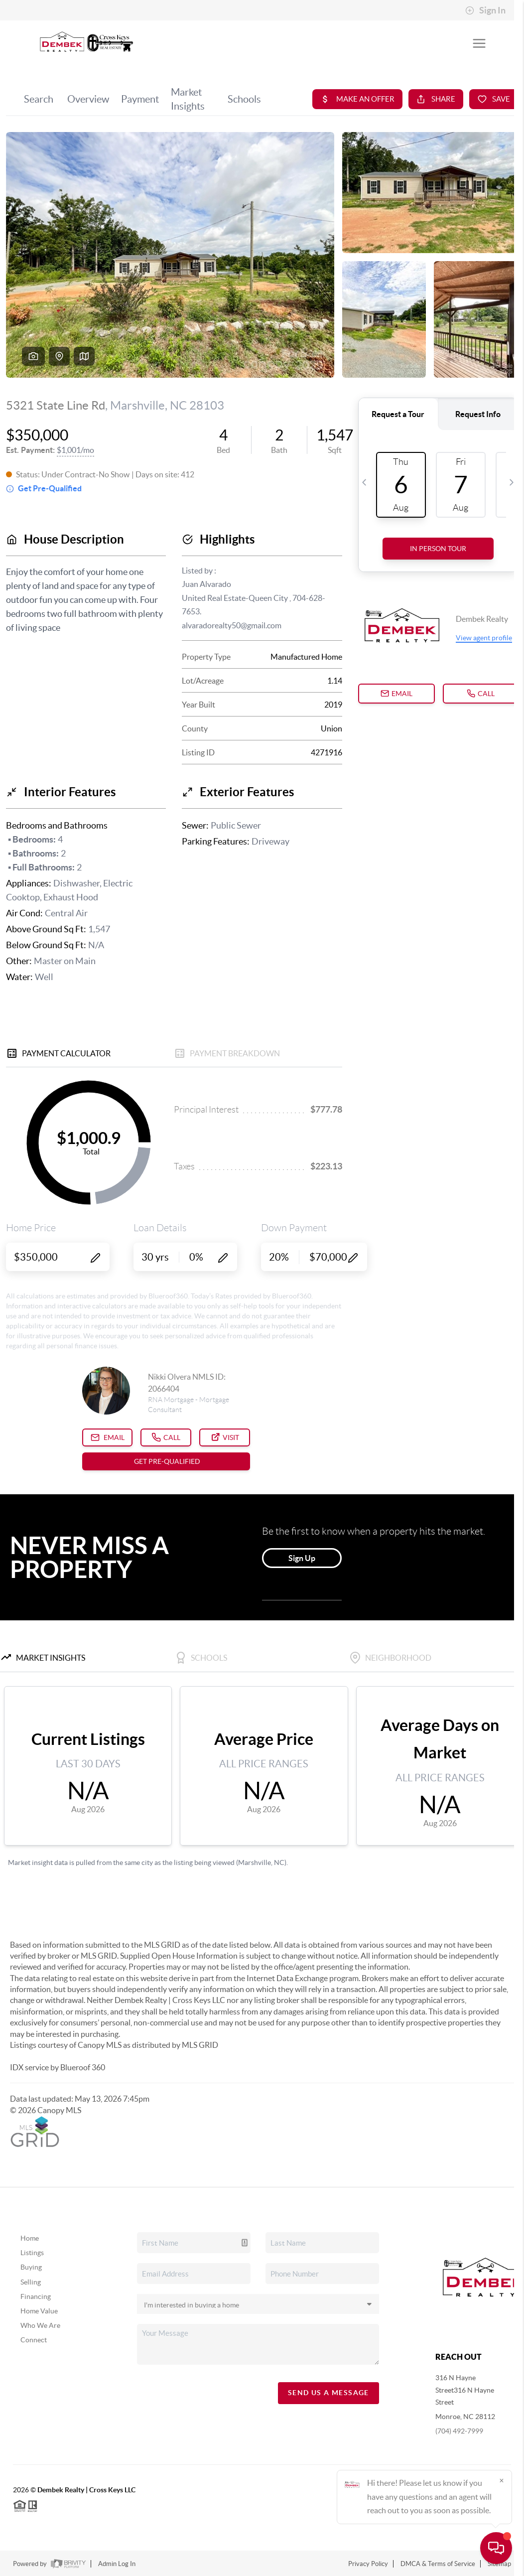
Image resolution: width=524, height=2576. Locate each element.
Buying (31, 2267)
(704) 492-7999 (459, 2431)
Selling (30, 2282)
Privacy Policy (368, 2564)
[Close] (502, 2480)
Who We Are (40, 2325)
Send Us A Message (328, 2393)
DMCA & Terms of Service (437, 2564)
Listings (32, 2253)
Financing (35, 2296)
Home (29, 2238)
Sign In (485, 10)
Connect (33, 2340)
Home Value (39, 2311)
